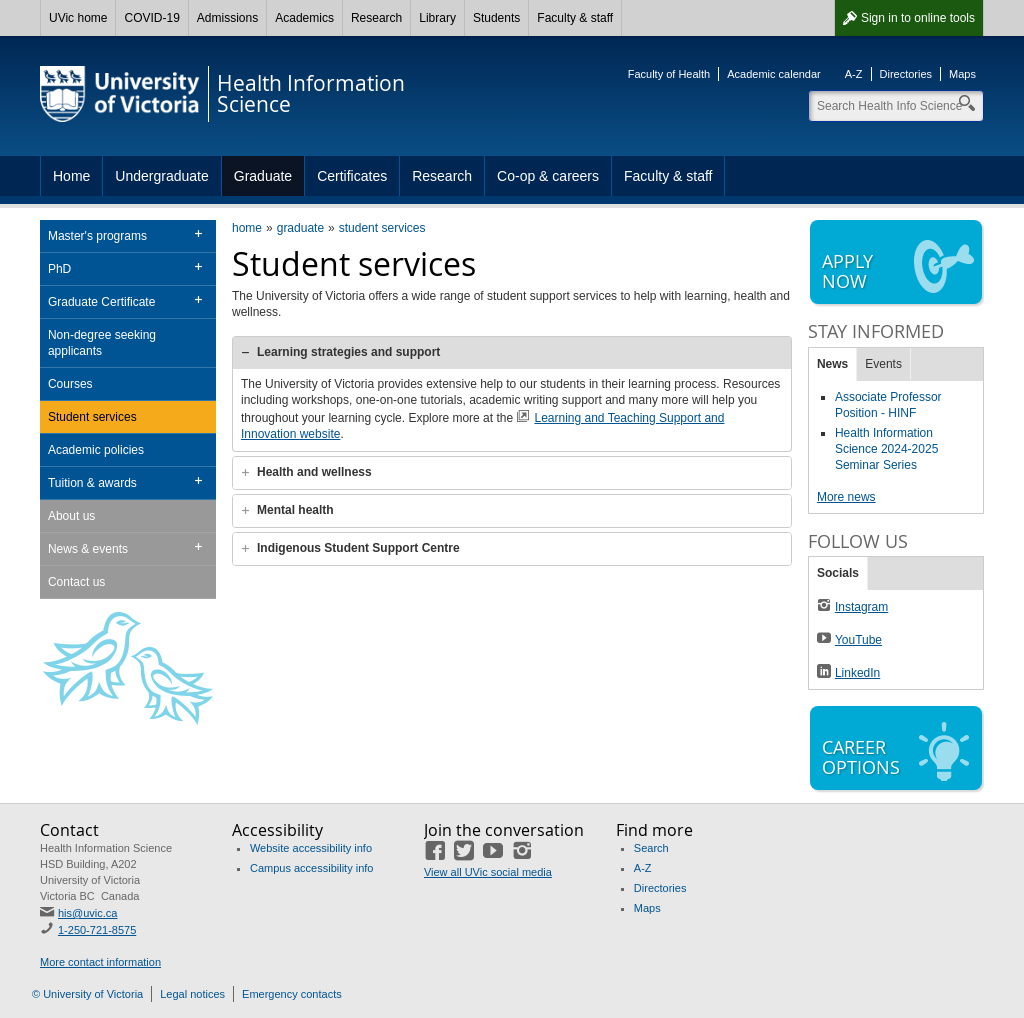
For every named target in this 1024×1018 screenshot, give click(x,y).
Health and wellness (314, 472)
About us (71, 516)
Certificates (352, 176)
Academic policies (96, 450)
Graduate (263, 176)
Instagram (861, 607)
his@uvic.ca (87, 913)
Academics (304, 18)
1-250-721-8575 (97, 930)
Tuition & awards (92, 483)
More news (846, 497)
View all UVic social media (488, 872)
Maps (962, 74)
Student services (92, 417)
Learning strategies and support (348, 352)
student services (382, 228)
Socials (838, 573)
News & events (88, 549)
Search (651, 848)
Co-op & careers (548, 176)
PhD (59, 269)
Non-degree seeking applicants (102, 343)
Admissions (227, 18)
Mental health (295, 510)
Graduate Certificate (101, 302)
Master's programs (97, 236)
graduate (300, 228)
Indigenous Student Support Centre (358, 548)
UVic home (78, 18)
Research (376, 18)
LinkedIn (857, 673)
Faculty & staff (575, 18)
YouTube (858, 640)
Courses (70, 384)
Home (71, 176)
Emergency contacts (292, 994)
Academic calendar (774, 74)
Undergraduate (161, 176)
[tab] (512, 352)
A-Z (854, 74)
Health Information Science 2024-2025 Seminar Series (886, 449)
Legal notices (192, 994)
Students (496, 18)
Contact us (76, 582)
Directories (906, 74)
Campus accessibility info (312, 868)
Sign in (918, 18)
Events (883, 364)
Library (437, 18)
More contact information (100, 962)
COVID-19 (151, 18)
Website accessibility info (311, 848)
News (832, 364)
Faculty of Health (669, 74)
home (247, 228)
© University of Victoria (87, 994)
